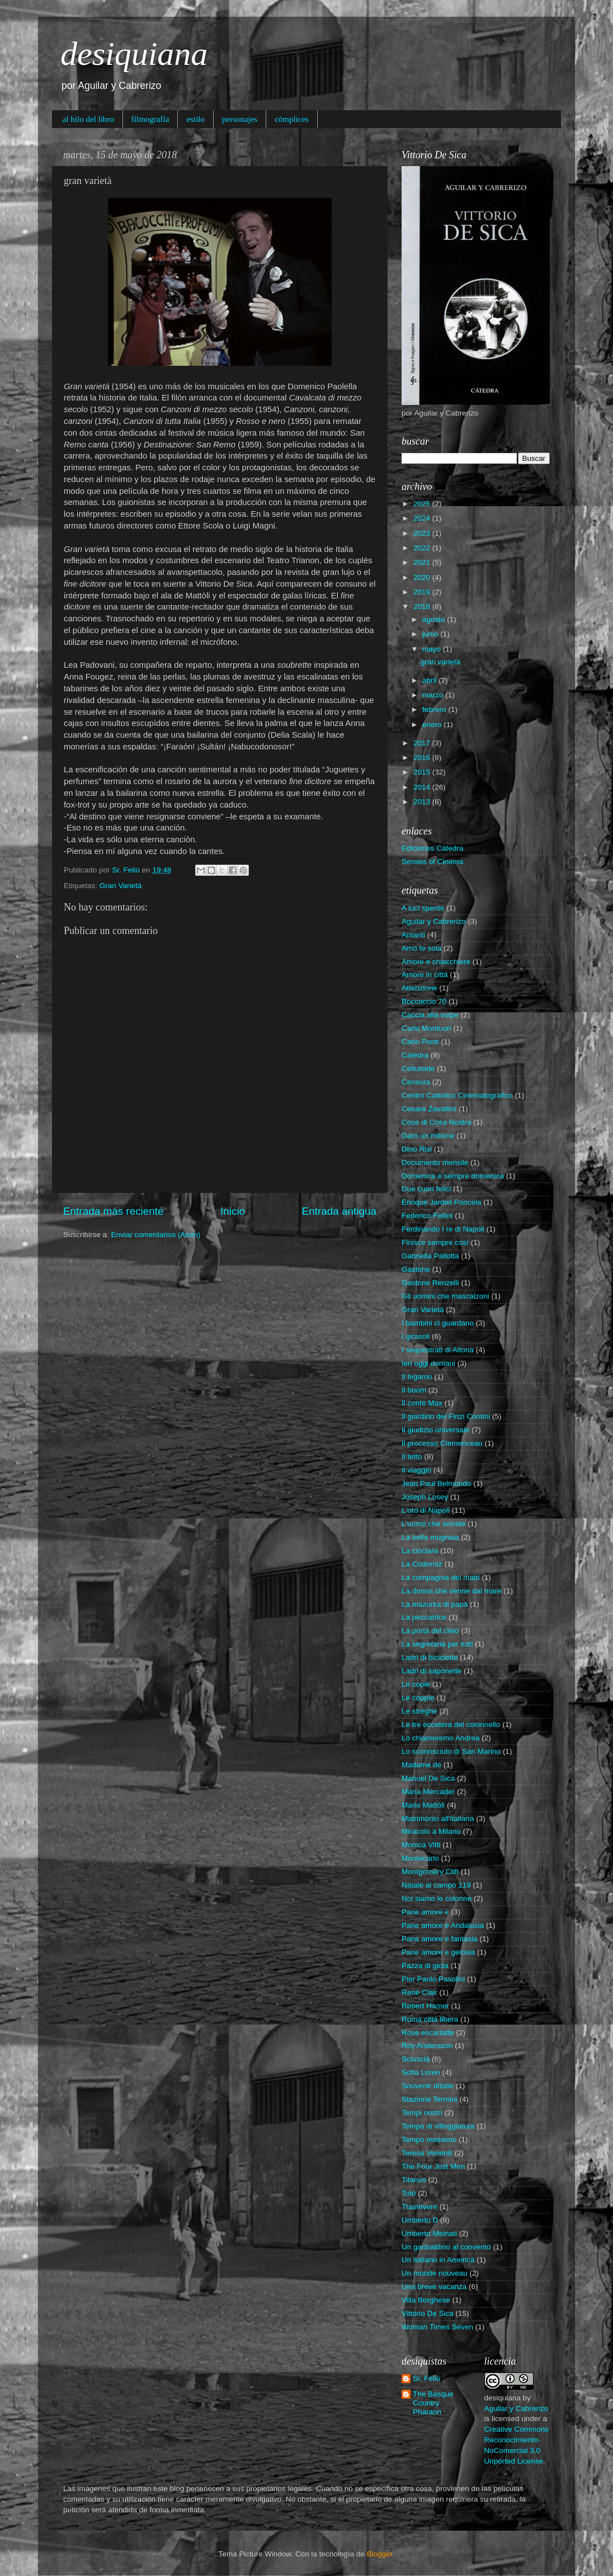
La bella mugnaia (430, 1537)
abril (430, 680)
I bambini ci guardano (438, 1323)
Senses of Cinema (432, 861)
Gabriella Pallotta (430, 1256)
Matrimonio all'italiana (438, 1818)
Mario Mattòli (423, 1805)
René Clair (419, 1992)
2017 (422, 743)
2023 (422, 533)
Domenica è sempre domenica (453, 1176)
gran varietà (440, 662)
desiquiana (134, 53)
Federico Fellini (427, 1215)
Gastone (416, 1269)
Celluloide (418, 1068)
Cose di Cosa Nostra (436, 1122)
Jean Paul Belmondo (436, 1483)
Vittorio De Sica (428, 2313)
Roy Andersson (427, 2045)
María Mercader (428, 1791)
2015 (422, 772)
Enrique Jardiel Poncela (442, 1202)
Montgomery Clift (430, 1871)
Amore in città (425, 974)
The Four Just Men (433, 2166)
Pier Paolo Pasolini (433, 1979)
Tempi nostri (422, 2112)
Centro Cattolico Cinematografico (457, 1095)
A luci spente (423, 908)
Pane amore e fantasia (440, 1939)
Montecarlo (420, 1858)
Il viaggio (416, 1470)
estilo (195, 119)
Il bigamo (417, 1376)
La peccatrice (424, 1617)
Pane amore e (425, 1912)
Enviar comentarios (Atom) (156, 1234)
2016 (422, 757)
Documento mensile (435, 1162)
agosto (434, 619)
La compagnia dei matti (441, 1577)
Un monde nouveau (435, 2273)
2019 (422, 592)
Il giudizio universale (436, 1430)
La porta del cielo (430, 1630)
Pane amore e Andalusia (443, 1925)
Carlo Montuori (426, 1028)
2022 (422, 548)
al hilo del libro (88, 119)
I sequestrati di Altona (438, 1350)
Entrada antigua (339, 1211)
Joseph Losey (425, 1497)
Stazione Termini (430, 2099)
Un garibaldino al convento (446, 2247)
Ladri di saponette (431, 1671)
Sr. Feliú (427, 2378)
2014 (422, 787)
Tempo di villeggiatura (438, 2126)
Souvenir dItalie (428, 2086)
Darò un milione (428, 1135)
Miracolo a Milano (431, 1831)
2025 (422, 503)
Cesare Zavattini (429, 1109)
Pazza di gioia (425, 1965)
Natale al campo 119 (436, 1885)
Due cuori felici (426, 1189)
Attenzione (419, 988)
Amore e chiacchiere (436, 961)
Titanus (414, 2180)
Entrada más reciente (113, 1211)
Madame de (421, 1765)
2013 (422, 802)
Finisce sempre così (435, 1242)
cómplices (292, 119)
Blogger (380, 2554)
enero (433, 724)
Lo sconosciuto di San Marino (451, 1751)
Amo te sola (421, 948)
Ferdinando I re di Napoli (443, 1229)
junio (431, 634)
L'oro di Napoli (426, 1510)
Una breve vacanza (434, 2286)
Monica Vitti (421, 1845)
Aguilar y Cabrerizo (434, 921)
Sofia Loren (421, 2072)
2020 (422, 577)
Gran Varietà (121, 885)
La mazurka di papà (435, 1604)
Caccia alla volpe (430, 1015)
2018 (422, 606)
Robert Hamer (425, 2006)
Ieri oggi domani (428, 1363)
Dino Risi (417, 1149)
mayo (432, 649)
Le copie (416, 1684)
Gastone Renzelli (430, 1282)
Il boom (414, 1390)
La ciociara (420, 1550)
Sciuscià (416, 2059)
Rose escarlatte (428, 2032)
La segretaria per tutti (437, 1644)
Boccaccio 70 (424, 1001)
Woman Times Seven (437, 2327)
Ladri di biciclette (430, 1657)
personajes (239, 119)
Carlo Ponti (420, 1041)
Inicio (232, 1211)
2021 (422, 562)
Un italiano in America (438, 2260)
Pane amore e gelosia (438, 1952)
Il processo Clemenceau (442, 1443)
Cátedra (415, 1055)
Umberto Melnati (429, 2233)
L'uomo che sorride (433, 1524)
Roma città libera (430, 2019)
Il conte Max (422, 1403)
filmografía (150, 119)
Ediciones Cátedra (432, 848)
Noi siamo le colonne (436, 1898)
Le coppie (418, 1697)
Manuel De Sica (428, 1778)
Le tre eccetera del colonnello (451, 1724)
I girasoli (416, 1336)
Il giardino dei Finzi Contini (446, 1416)
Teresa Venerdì (427, 2153)
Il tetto (412, 1456)
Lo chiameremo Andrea (441, 1738)
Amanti (413, 935)
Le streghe (419, 1711)
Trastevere (419, 2206)
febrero (435, 709)
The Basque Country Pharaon (433, 2403)
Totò (409, 2193)
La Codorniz (422, 1564)
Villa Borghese (426, 2300)
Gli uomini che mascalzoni (445, 1296)
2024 (422, 518)
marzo (433, 695)
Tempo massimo (429, 2139)
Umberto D (420, 2220)
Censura (416, 1082)
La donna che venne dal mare (452, 1591)
